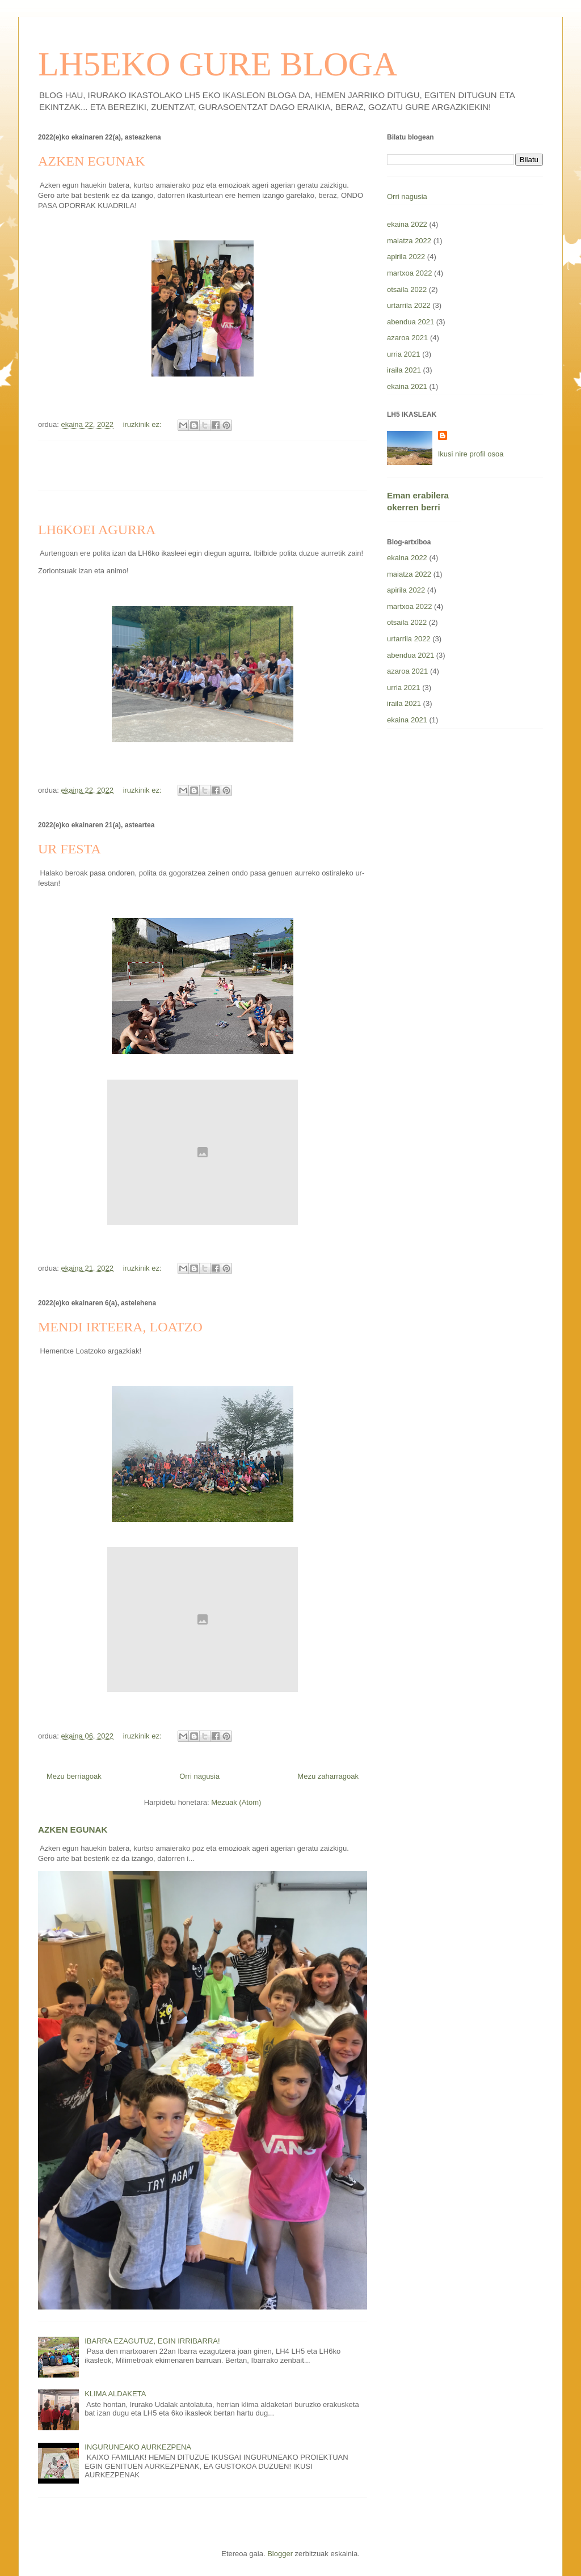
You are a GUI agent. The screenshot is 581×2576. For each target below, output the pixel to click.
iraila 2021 (404, 370)
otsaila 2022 (407, 289)
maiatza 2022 (409, 240)
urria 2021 (403, 354)
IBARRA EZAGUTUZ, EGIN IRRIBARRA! (152, 2341)
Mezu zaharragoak (328, 1776)
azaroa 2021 (407, 337)
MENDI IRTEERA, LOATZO (120, 1326)
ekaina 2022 (407, 224)
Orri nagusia (199, 1776)
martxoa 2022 (409, 273)
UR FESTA (69, 848)
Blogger (280, 2553)
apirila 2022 (406, 256)
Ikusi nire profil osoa (471, 454)
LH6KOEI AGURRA (96, 529)
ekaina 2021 (407, 386)
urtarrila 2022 (409, 305)
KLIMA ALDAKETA (115, 2393)
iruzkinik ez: (143, 424)
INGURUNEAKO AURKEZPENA (138, 2447)
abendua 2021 (410, 322)
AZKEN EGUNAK (91, 161)
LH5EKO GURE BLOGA (217, 64)
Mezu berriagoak (74, 1776)
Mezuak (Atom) (236, 1802)
